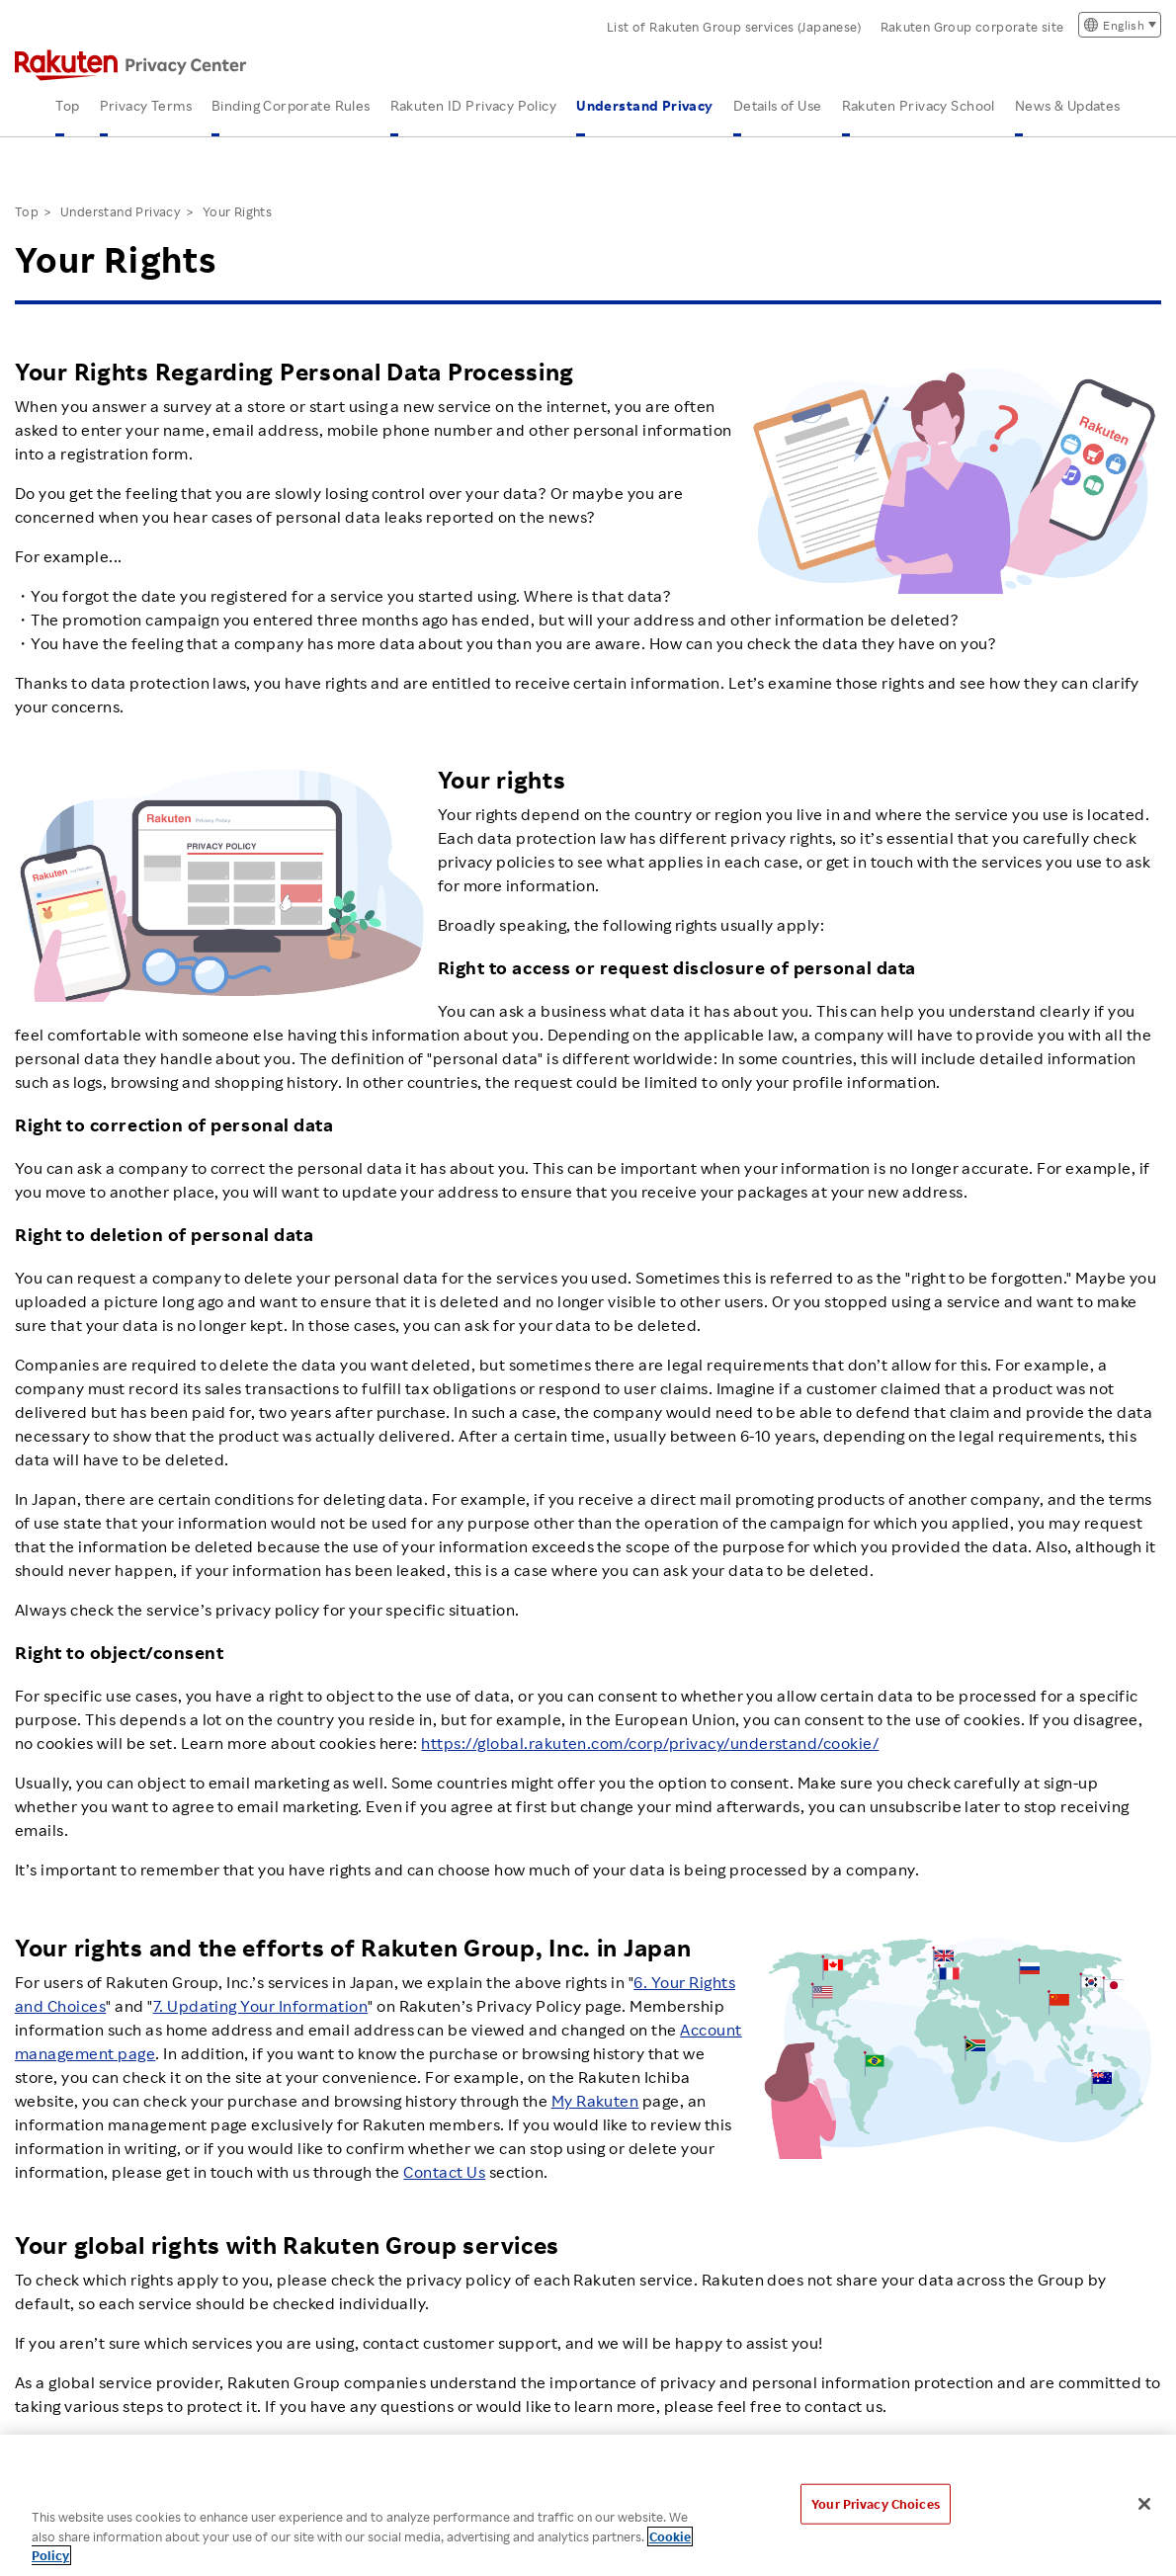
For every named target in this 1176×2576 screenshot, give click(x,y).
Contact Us (444, 2172)
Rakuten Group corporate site (972, 27)
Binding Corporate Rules (291, 105)
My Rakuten (595, 2101)
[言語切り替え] (1119, 25)
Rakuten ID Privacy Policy (473, 105)
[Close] (1144, 2504)
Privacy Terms (146, 105)
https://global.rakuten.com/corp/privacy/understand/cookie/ (650, 1743)
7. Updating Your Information (260, 2006)
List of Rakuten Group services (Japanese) (734, 27)
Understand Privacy (645, 105)
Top (67, 105)
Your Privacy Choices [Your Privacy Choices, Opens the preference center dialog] (875, 2503)
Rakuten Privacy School (918, 105)
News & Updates (1068, 105)
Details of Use (777, 105)
